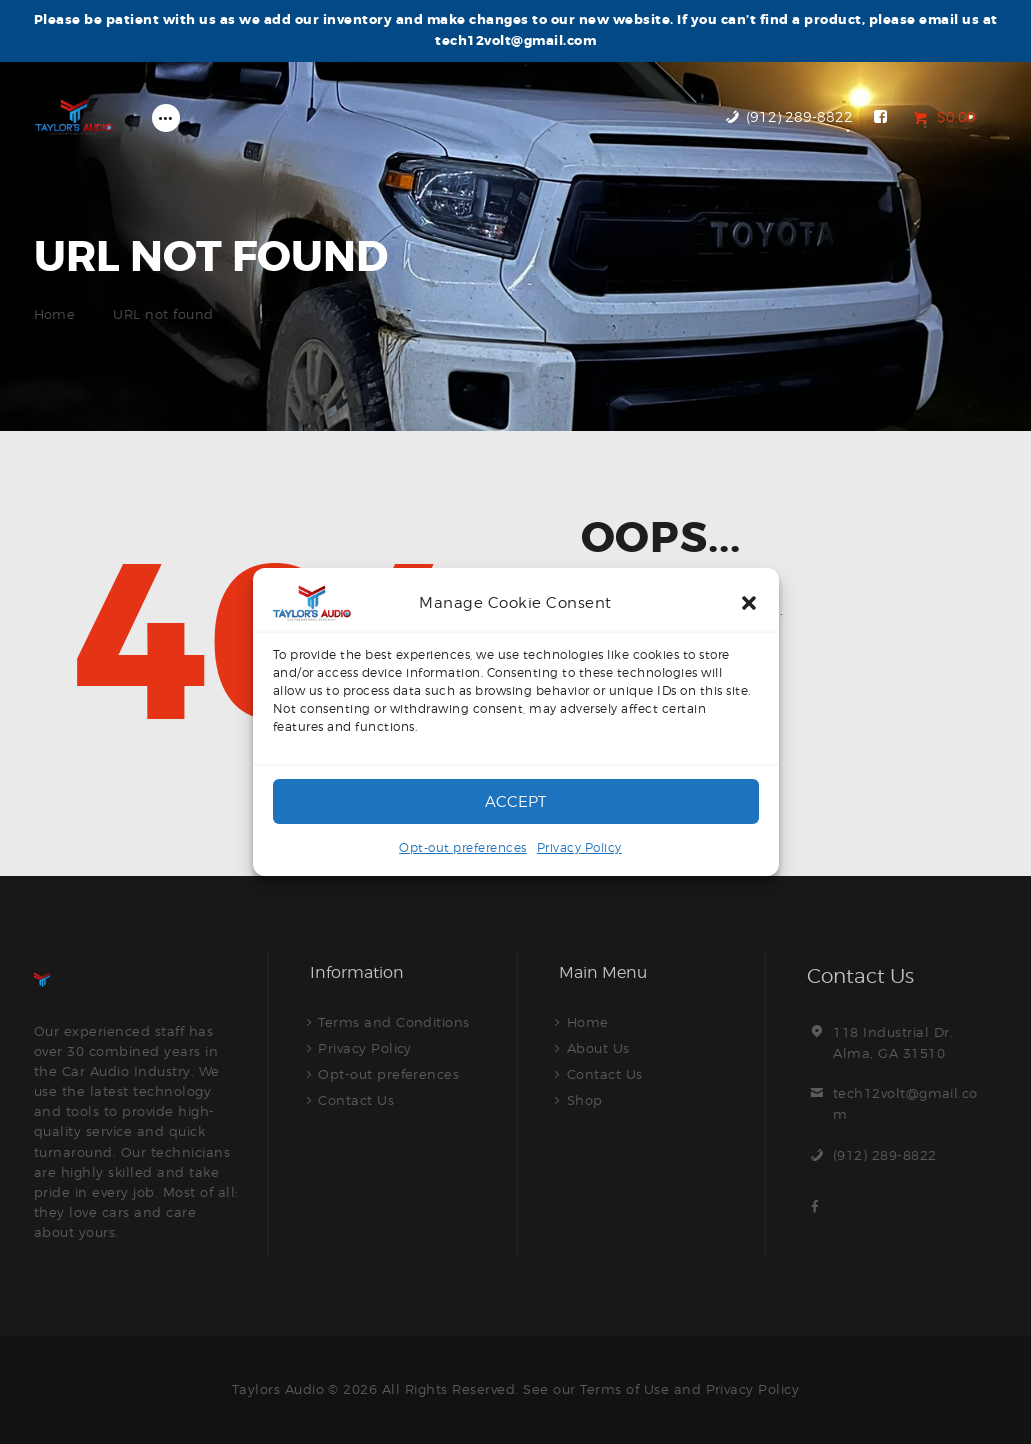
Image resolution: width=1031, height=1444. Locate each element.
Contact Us (356, 1100)
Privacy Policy (579, 847)
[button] (749, 603)
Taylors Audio (277, 1389)
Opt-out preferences (463, 847)
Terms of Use (624, 1389)
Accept (515, 802)
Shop (585, 1100)
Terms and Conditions (394, 1022)
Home (55, 314)
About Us (598, 1048)
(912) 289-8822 (885, 1155)
